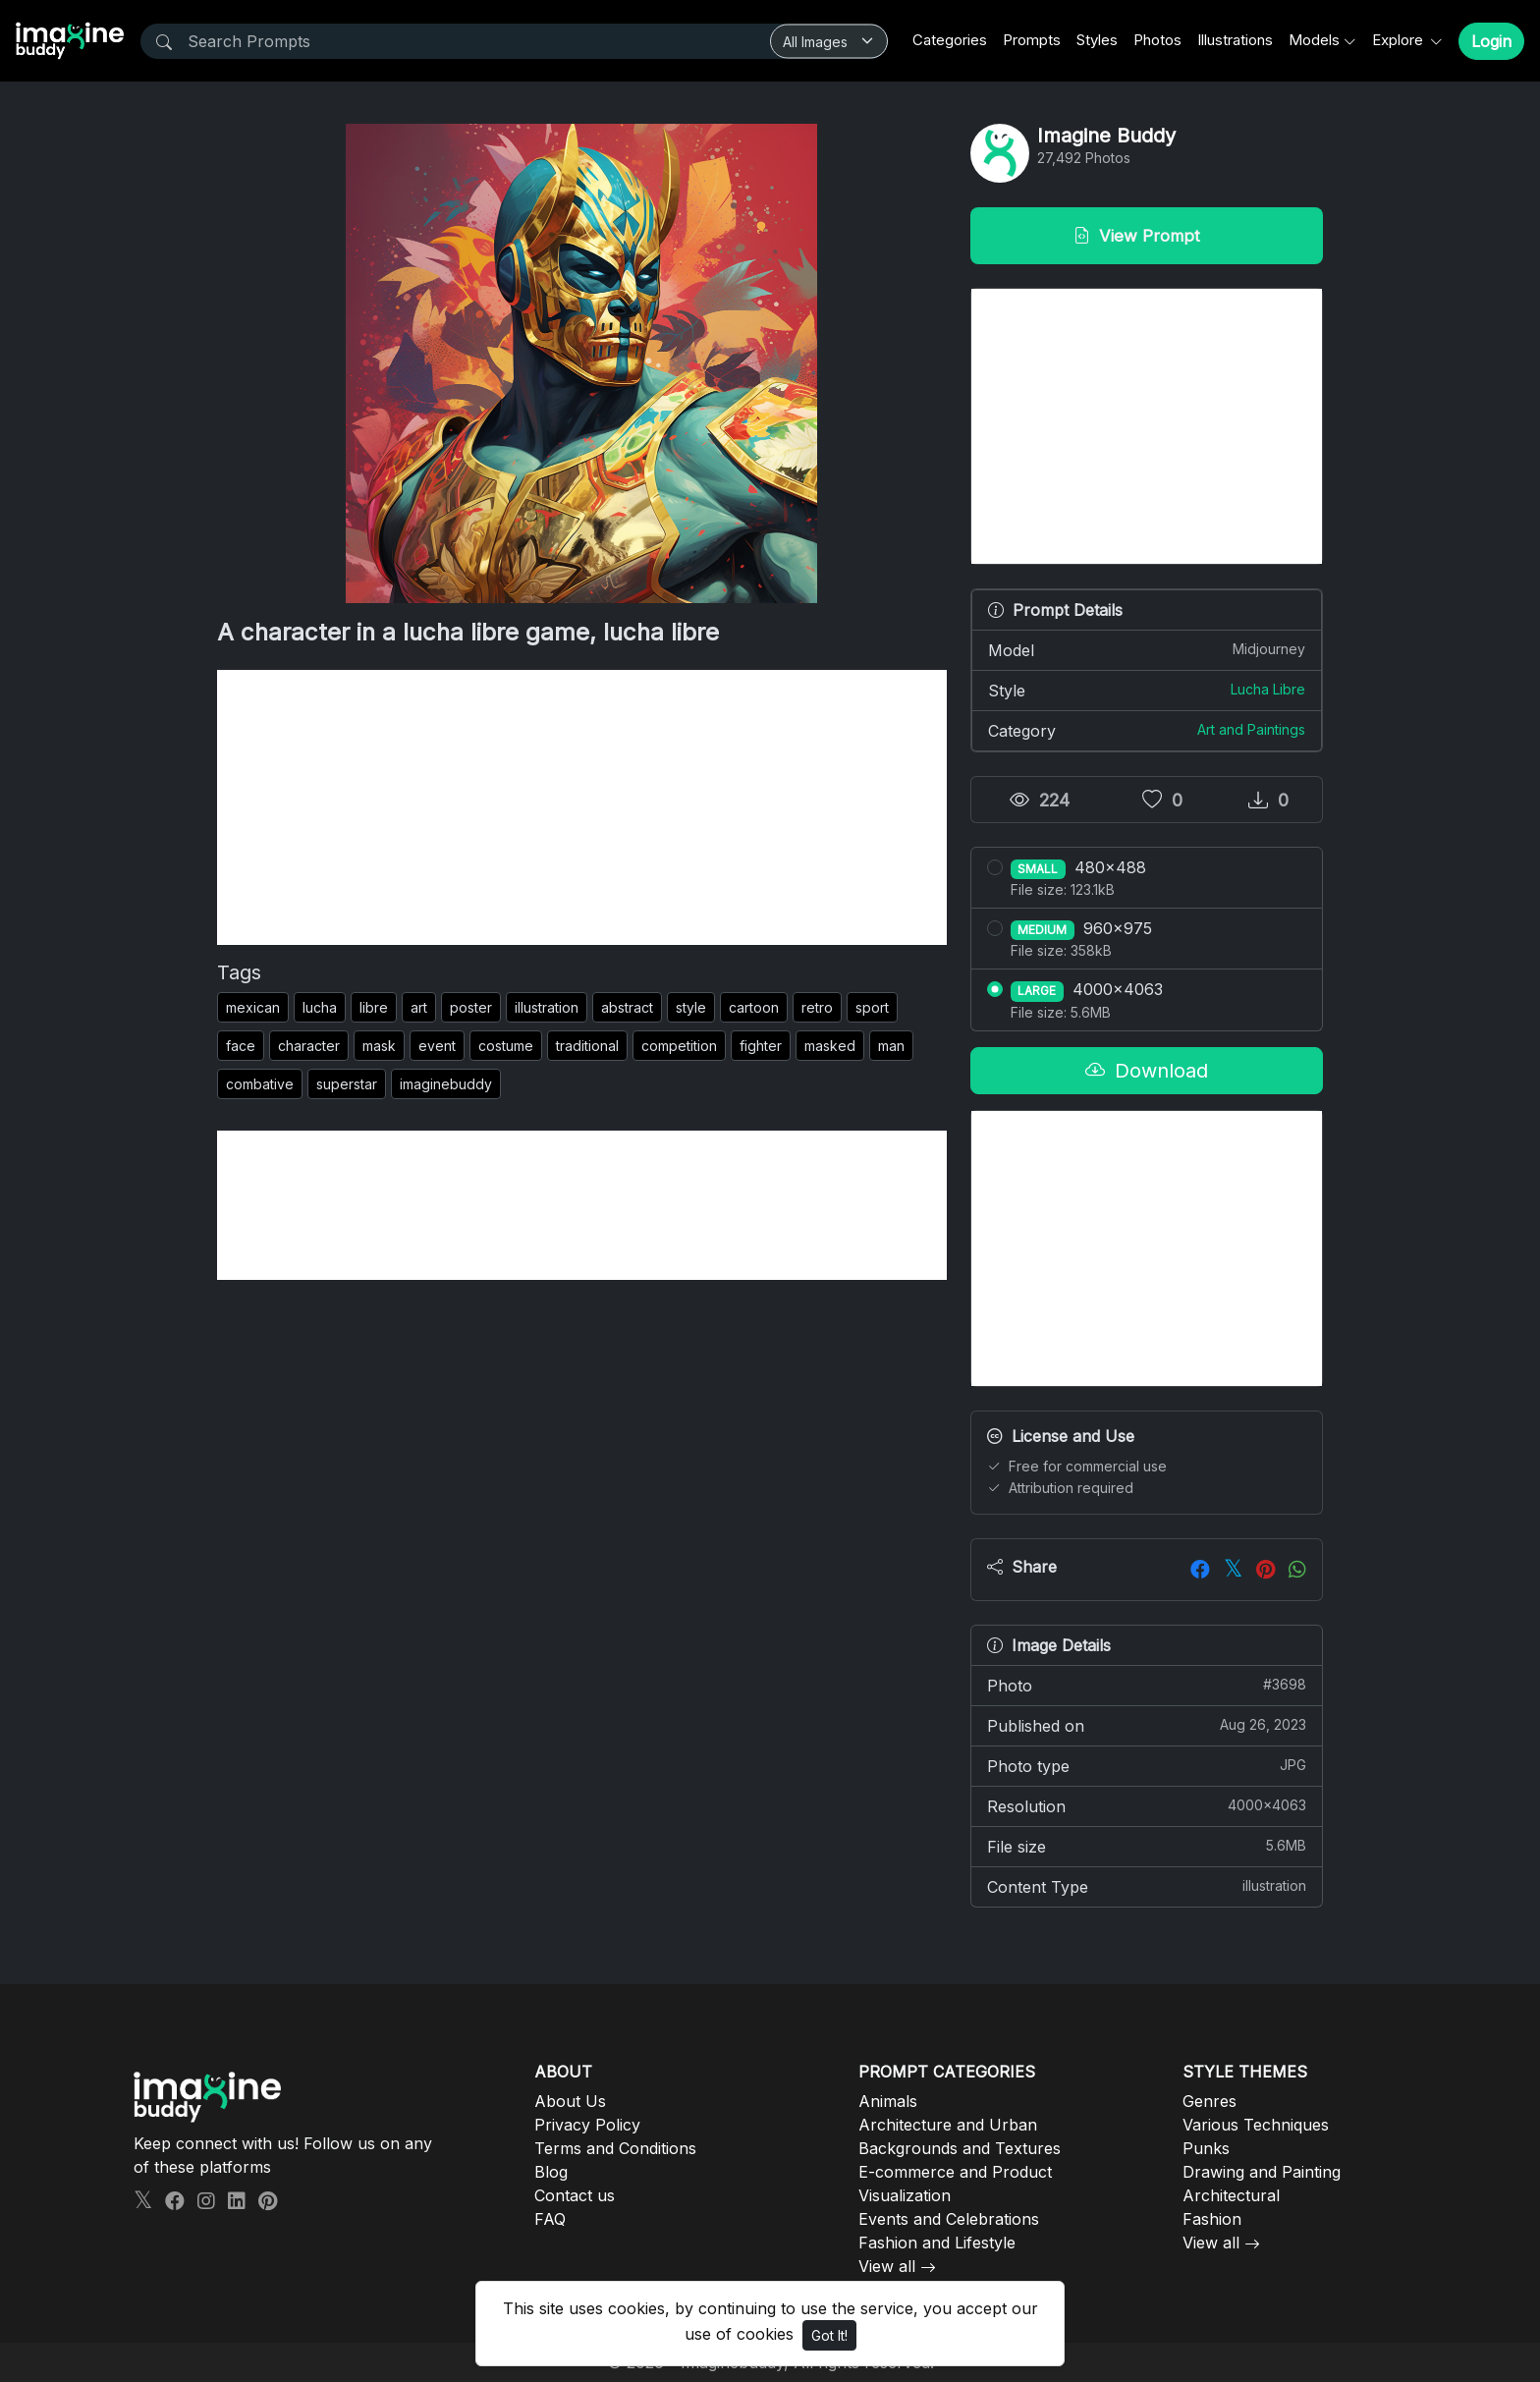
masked (829, 1045)
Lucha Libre (1268, 689)
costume (505, 1045)
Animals (887, 2101)
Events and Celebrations (948, 2219)
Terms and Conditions (615, 2148)
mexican (253, 1007)
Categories (949, 39)
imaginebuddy (446, 1084)
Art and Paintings (1251, 729)
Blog (551, 2172)
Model (1146, 649)
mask (379, 1045)
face (240, 1045)
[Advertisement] (582, 807)
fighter (761, 1045)
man (891, 1045)
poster (471, 1007)
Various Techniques (1255, 2124)
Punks (1206, 2148)
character (309, 1045)
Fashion (1211, 2219)
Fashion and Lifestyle (937, 2242)
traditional (587, 1045)
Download (1146, 1070)
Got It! (829, 2335)
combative (260, 1084)
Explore (1399, 39)
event (437, 1045)
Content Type (1146, 1886)
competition (679, 1045)
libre (373, 1007)
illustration (546, 1007)
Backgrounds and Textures (959, 2148)
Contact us (574, 2195)
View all (886, 2266)
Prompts (1032, 39)
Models (1314, 39)
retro (817, 1007)
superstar (346, 1084)
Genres (1209, 2101)
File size (1146, 1845)
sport (872, 1007)
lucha (319, 1007)
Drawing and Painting (1261, 2172)
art (419, 1007)
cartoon (754, 1007)
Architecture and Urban (947, 2124)
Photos (1157, 39)
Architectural (1231, 2195)
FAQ (550, 2219)
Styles (1097, 39)
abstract (627, 1007)
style (691, 1007)
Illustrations (1235, 39)
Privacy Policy (587, 2124)
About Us (570, 2101)
